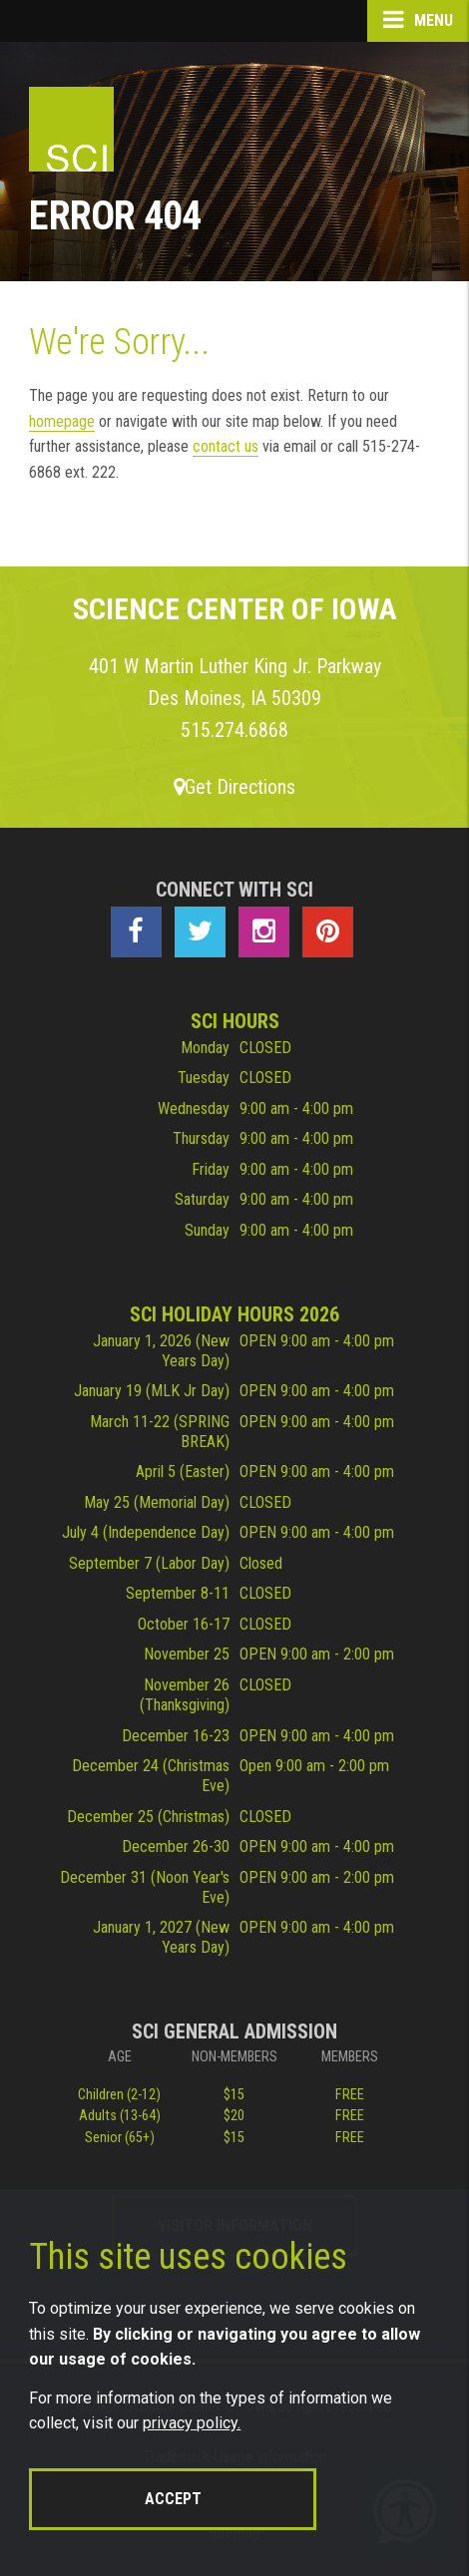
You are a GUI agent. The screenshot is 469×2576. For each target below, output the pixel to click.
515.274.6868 (234, 730)
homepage (62, 421)
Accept (173, 2498)
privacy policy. (191, 2422)
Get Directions (234, 787)
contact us (225, 446)
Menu (418, 20)
